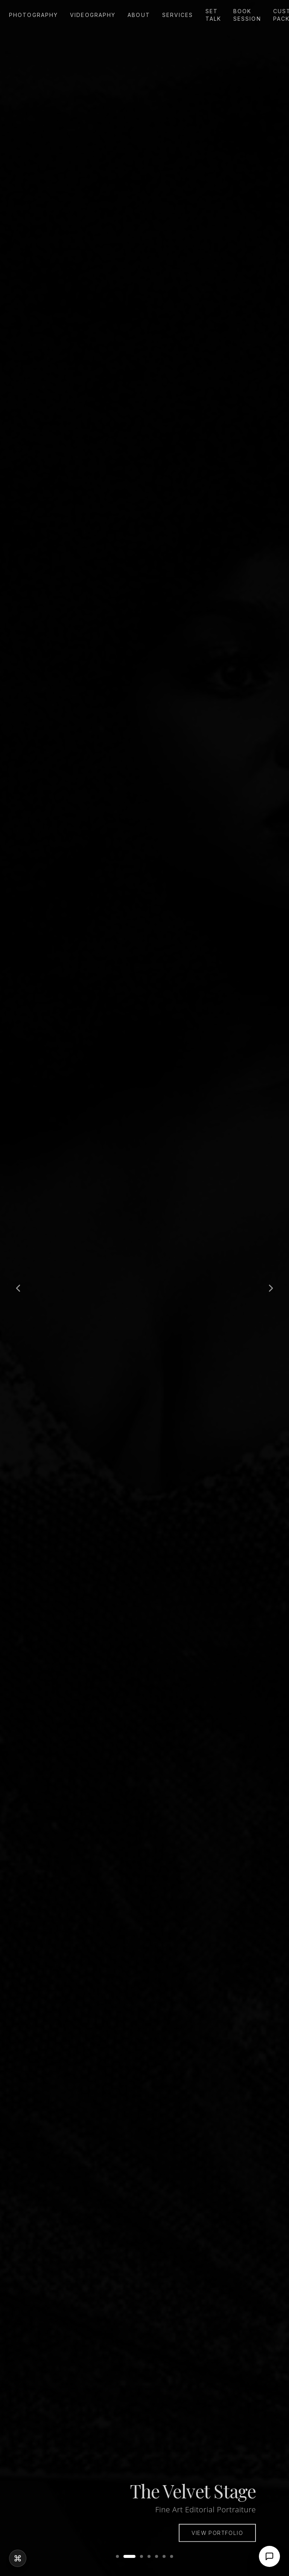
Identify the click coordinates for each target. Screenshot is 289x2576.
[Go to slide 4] (149, 2556)
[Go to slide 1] (117, 2556)
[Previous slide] (18, 1288)
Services (177, 15)
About (139, 15)
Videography (93, 15)
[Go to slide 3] (141, 2556)
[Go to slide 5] (156, 2556)
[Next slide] (271, 1288)
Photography (33, 15)
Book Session (247, 15)
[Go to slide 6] (164, 2556)
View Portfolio (217, 2538)
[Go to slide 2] (129, 2556)
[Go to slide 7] (171, 2556)
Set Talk (213, 15)
